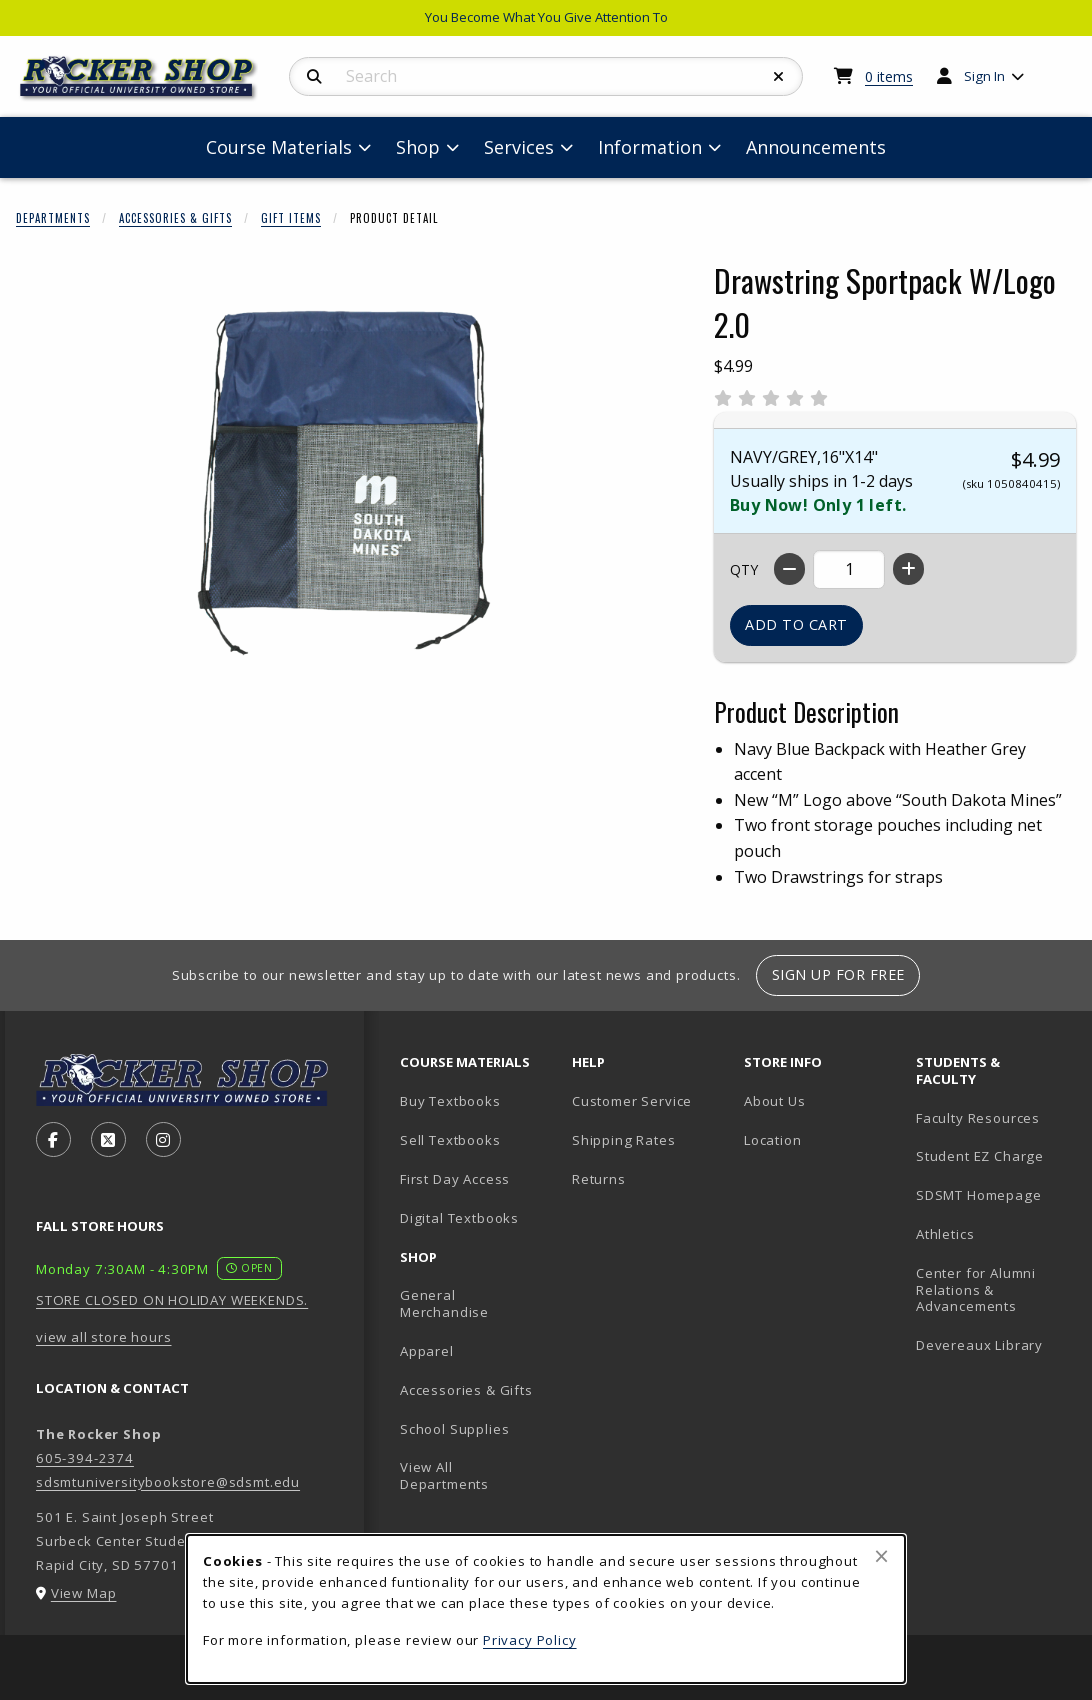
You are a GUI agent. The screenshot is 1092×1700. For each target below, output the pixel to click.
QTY (744, 569)
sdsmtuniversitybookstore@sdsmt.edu (168, 1482)
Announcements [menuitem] (816, 147)
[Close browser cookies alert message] (881, 1556)
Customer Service (632, 1101)
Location (773, 1140)
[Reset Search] (779, 77)
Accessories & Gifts (175, 218)
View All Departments (444, 1475)
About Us (775, 1101)
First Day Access (455, 1179)
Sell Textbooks (450, 1140)
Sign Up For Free (838, 974)
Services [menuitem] (519, 147)
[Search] (314, 77)
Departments (53, 218)
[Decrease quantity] (789, 569)
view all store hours (104, 1337)
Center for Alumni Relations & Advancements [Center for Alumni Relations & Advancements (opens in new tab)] (976, 1289)
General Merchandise (444, 1303)
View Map (84, 1593)
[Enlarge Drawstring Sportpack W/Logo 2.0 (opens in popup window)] (341, 482)
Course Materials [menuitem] (279, 147)
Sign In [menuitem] (984, 76)
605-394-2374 (85, 1458)
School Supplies (454, 1429)
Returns (599, 1179)
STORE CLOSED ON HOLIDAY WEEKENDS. (172, 1300)
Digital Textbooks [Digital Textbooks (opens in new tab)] (459, 1218)
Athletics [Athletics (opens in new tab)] (945, 1234)
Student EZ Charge (980, 1156)
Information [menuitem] (650, 147)
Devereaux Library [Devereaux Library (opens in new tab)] (979, 1345)
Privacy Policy (530, 1640)
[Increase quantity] (908, 569)
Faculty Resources (978, 1118)
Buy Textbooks (450, 1101)
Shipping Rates (624, 1140)
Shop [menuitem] (418, 147)
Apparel (427, 1351)
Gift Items (291, 218)
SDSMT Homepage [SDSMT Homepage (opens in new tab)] (979, 1195)
